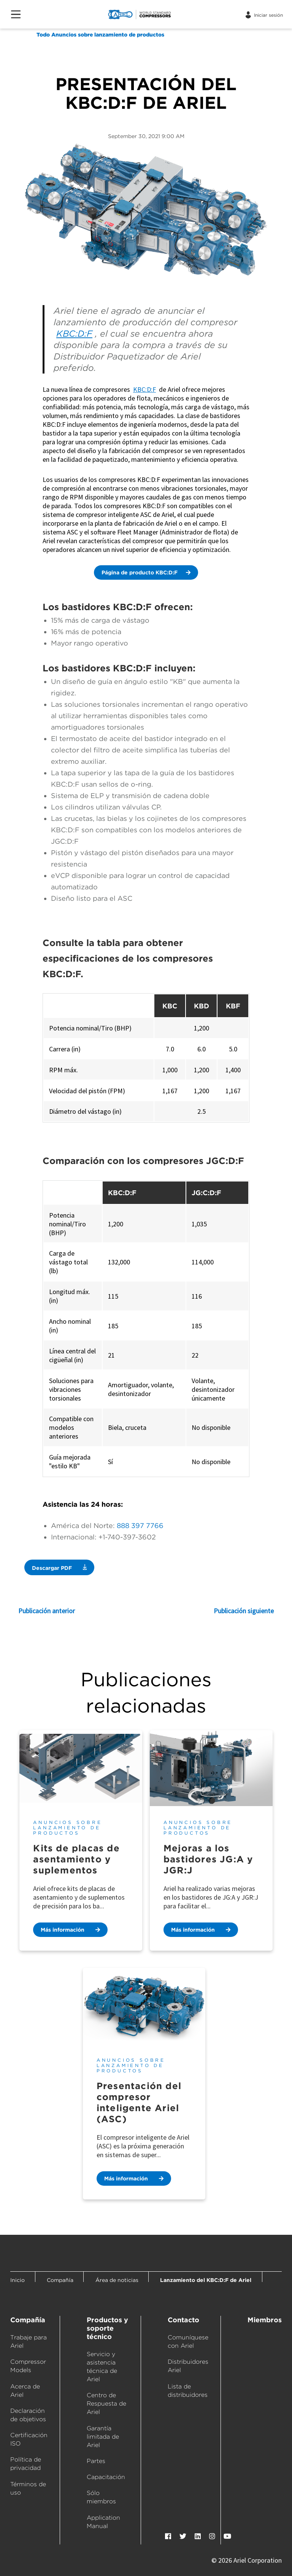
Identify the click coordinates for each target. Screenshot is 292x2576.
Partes (96, 2461)
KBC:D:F (74, 333)
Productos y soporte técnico (107, 2328)
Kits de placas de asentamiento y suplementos (76, 1859)
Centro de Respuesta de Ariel (106, 2403)
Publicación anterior (46, 1610)
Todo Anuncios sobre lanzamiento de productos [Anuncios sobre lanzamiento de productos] (100, 35)
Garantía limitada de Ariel (103, 2437)
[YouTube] (227, 2536)
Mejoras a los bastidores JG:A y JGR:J (208, 1859)
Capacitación (106, 2477)
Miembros (265, 2320)
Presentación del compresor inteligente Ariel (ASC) (139, 2102)
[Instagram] (212, 2536)
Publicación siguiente (244, 1610)
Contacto (183, 2320)
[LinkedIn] (198, 2536)
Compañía (27, 2320)
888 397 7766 (140, 1526)
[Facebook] (168, 2536)
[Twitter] (182, 2536)
